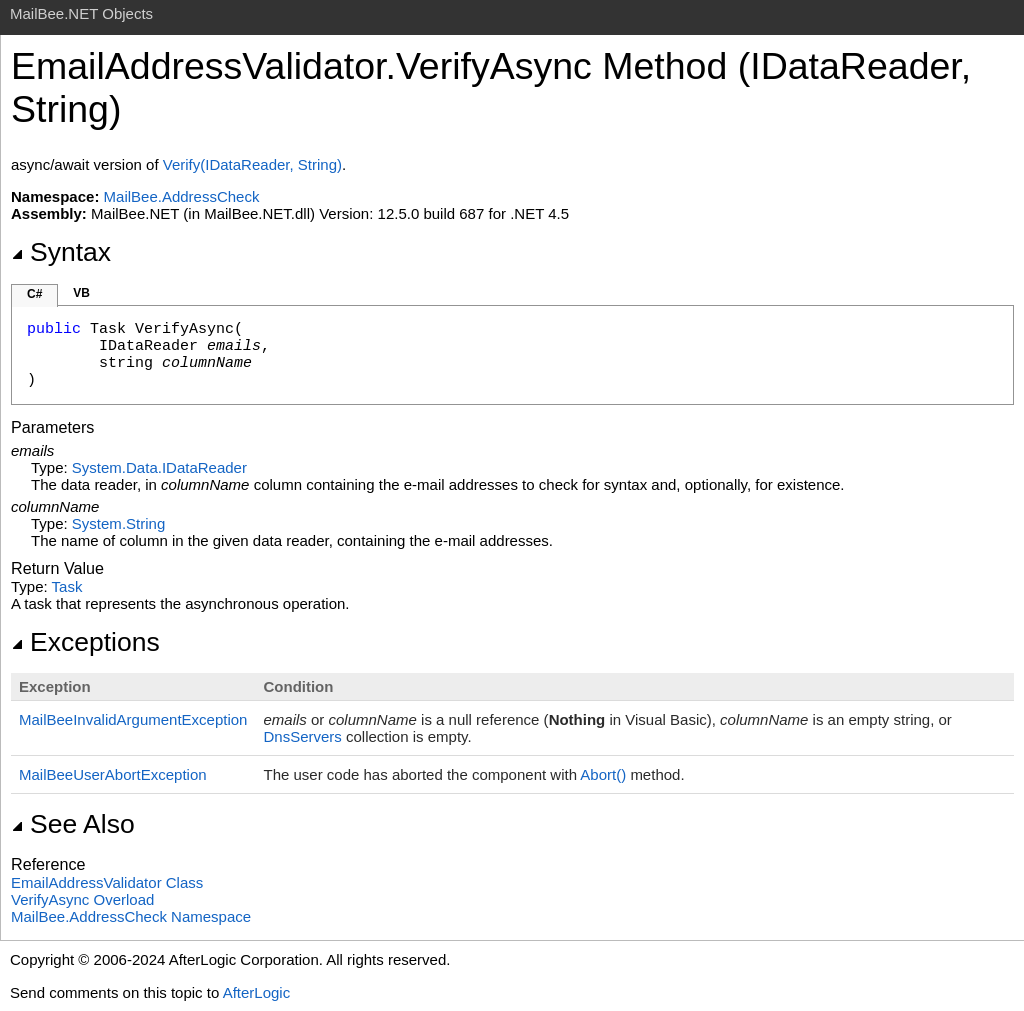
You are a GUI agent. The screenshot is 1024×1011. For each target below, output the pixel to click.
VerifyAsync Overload (82, 899)
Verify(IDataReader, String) (252, 164)
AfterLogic (257, 992)
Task (67, 586)
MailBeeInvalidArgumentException (133, 719)
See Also (73, 824)
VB (81, 293)
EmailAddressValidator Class (107, 882)
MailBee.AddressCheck (182, 196)
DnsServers (302, 736)
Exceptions (85, 642)
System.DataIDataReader (159, 467)
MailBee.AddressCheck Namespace (131, 916)
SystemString (118, 523)
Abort (605, 774)
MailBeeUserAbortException (113, 774)
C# (34, 294)
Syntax (61, 252)
